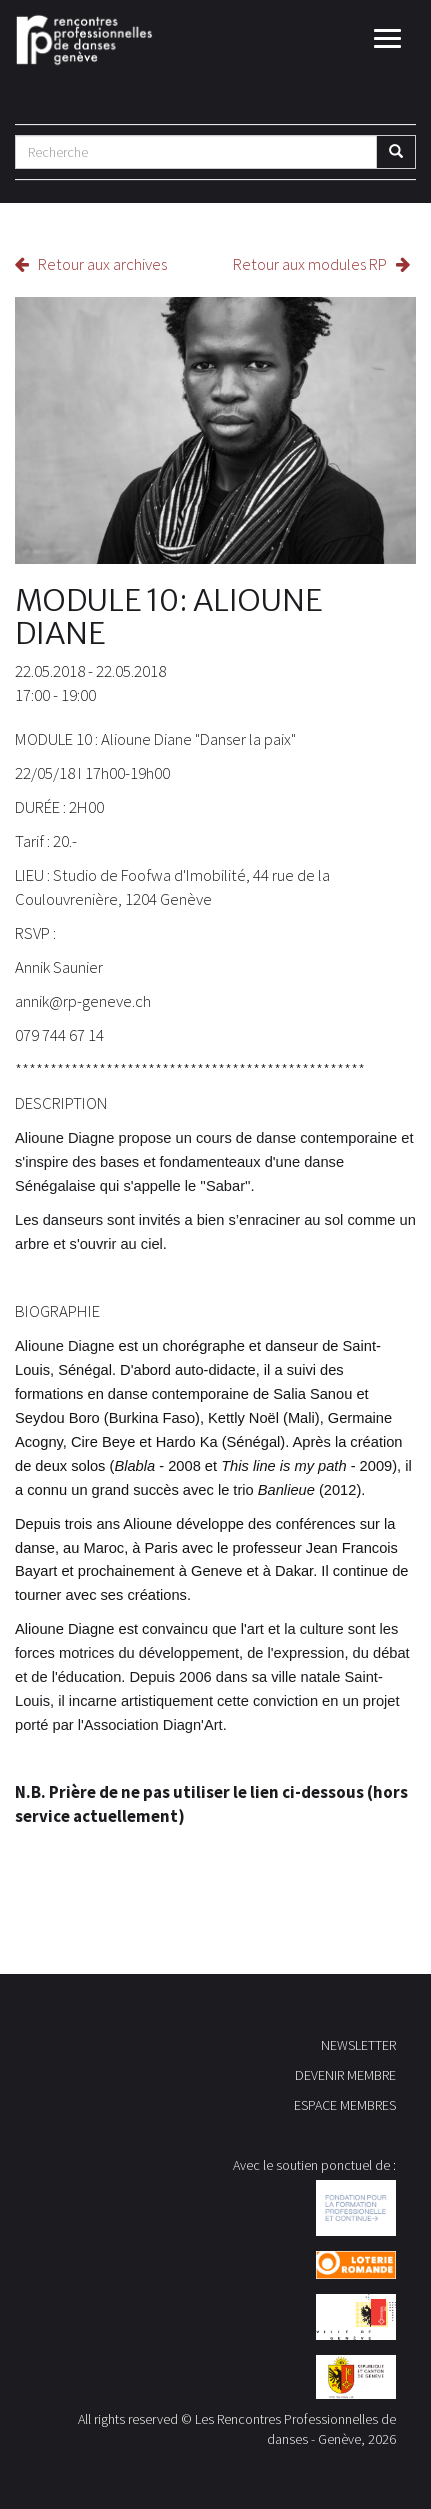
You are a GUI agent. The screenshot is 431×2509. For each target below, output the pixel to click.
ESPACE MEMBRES (345, 2105)
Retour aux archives (91, 264)
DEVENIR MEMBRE (345, 2075)
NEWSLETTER (358, 2045)
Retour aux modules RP (321, 264)
